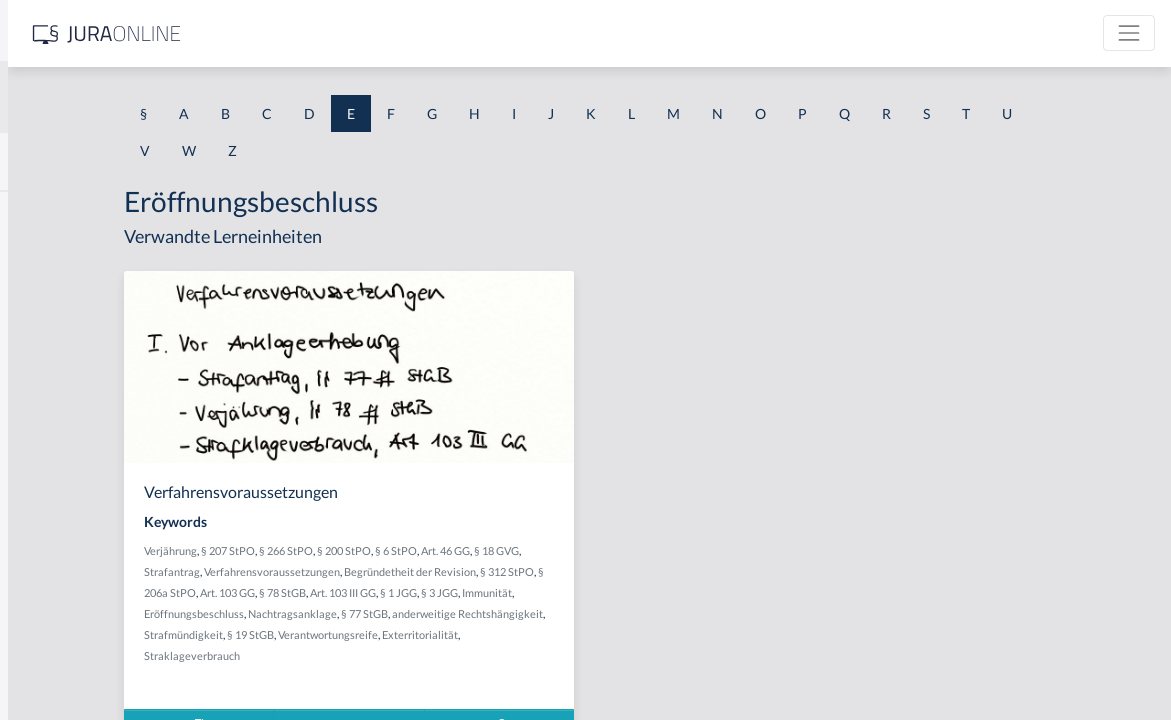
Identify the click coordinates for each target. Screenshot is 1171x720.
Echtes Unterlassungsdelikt (99, 482)
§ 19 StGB (645, 634)
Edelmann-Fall (61, 572)
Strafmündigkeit (578, 634)
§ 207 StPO (439, 550)
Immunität (454, 613)
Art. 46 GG (656, 550)
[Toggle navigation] (1129, 33)
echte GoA (48, 257)
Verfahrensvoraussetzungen (510, 571)
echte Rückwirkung (75, 302)
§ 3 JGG (406, 613)
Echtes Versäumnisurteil (91, 527)
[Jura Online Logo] (419, 33)
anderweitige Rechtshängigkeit (459, 634)
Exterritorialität (497, 655)
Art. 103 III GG (666, 592)
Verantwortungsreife (405, 655)
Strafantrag (410, 571)
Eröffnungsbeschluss (533, 613)
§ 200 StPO (555, 550)
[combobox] (160, 97)
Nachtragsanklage (631, 613)
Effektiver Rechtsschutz (89, 617)
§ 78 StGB (605, 592)
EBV (29, 212)
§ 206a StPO (489, 592)
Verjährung (381, 550)
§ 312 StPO (428, 592)
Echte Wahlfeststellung (87, 392)
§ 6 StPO (607, 550)
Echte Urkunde (62, 347)
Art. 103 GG (550, 592)
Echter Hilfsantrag (73, 437)
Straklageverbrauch (587, 655)
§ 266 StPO (497, 550)
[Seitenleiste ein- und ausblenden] (288, 30)
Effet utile (46, 662)
